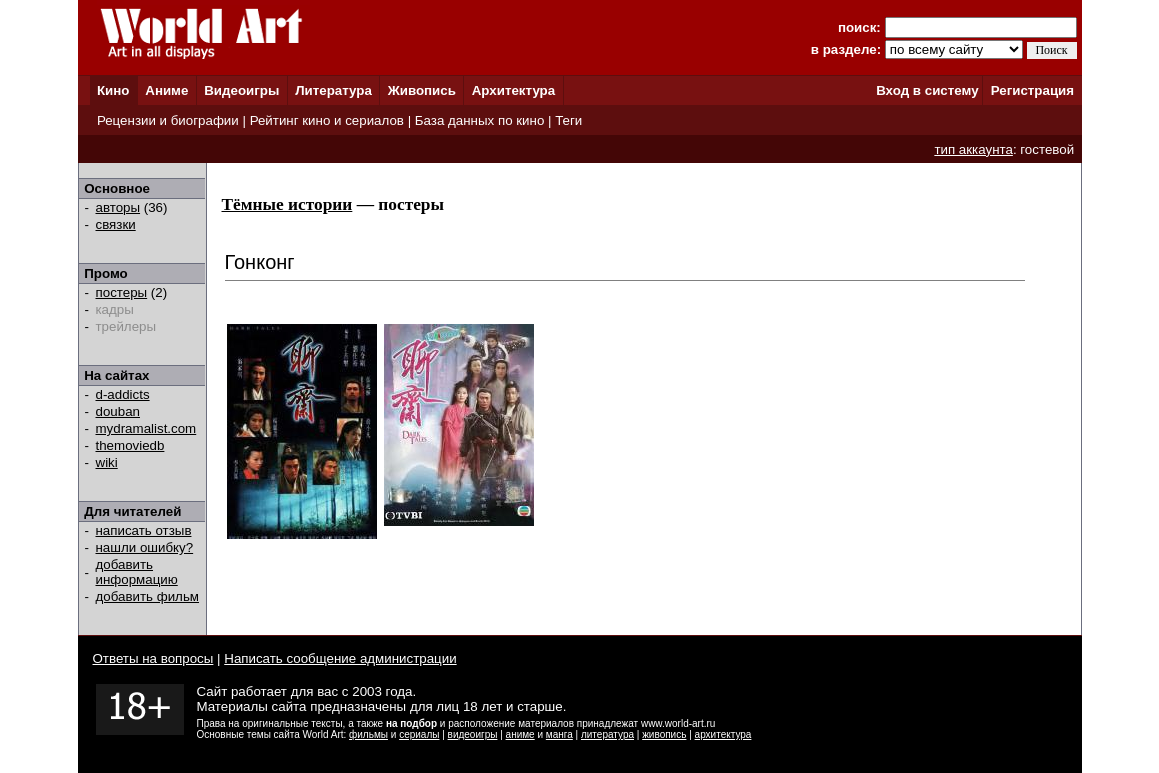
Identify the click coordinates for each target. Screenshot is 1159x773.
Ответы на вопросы (153, 658)
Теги (568, 120)
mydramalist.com (146, 428)
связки (116, 224)
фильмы (368, 734)
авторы (118, 207)
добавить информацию (137, 572)
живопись (664, 734)
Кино (113, 90)
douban (118, 411)
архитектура (723, 734)
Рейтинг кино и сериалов (327, 120)
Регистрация (1032, 90)
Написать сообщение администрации (340, 658)
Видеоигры (241, 90)
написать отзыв (144, 530)
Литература (333, 90)
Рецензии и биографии (168, 120)
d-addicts (123, 394)
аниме (520, 734)
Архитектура (513, 90)
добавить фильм (148, 596)
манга (559, 734)
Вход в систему (927, 90)
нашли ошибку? (145, 547)
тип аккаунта (973, 149)
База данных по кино (479, 120)
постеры (122, 292)
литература (607, 734)
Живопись (422, 90)
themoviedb (130, 445)
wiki (107, 462)
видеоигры (473, 734)
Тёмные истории (287, 204)
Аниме (166, 90)
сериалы (419, 734)
